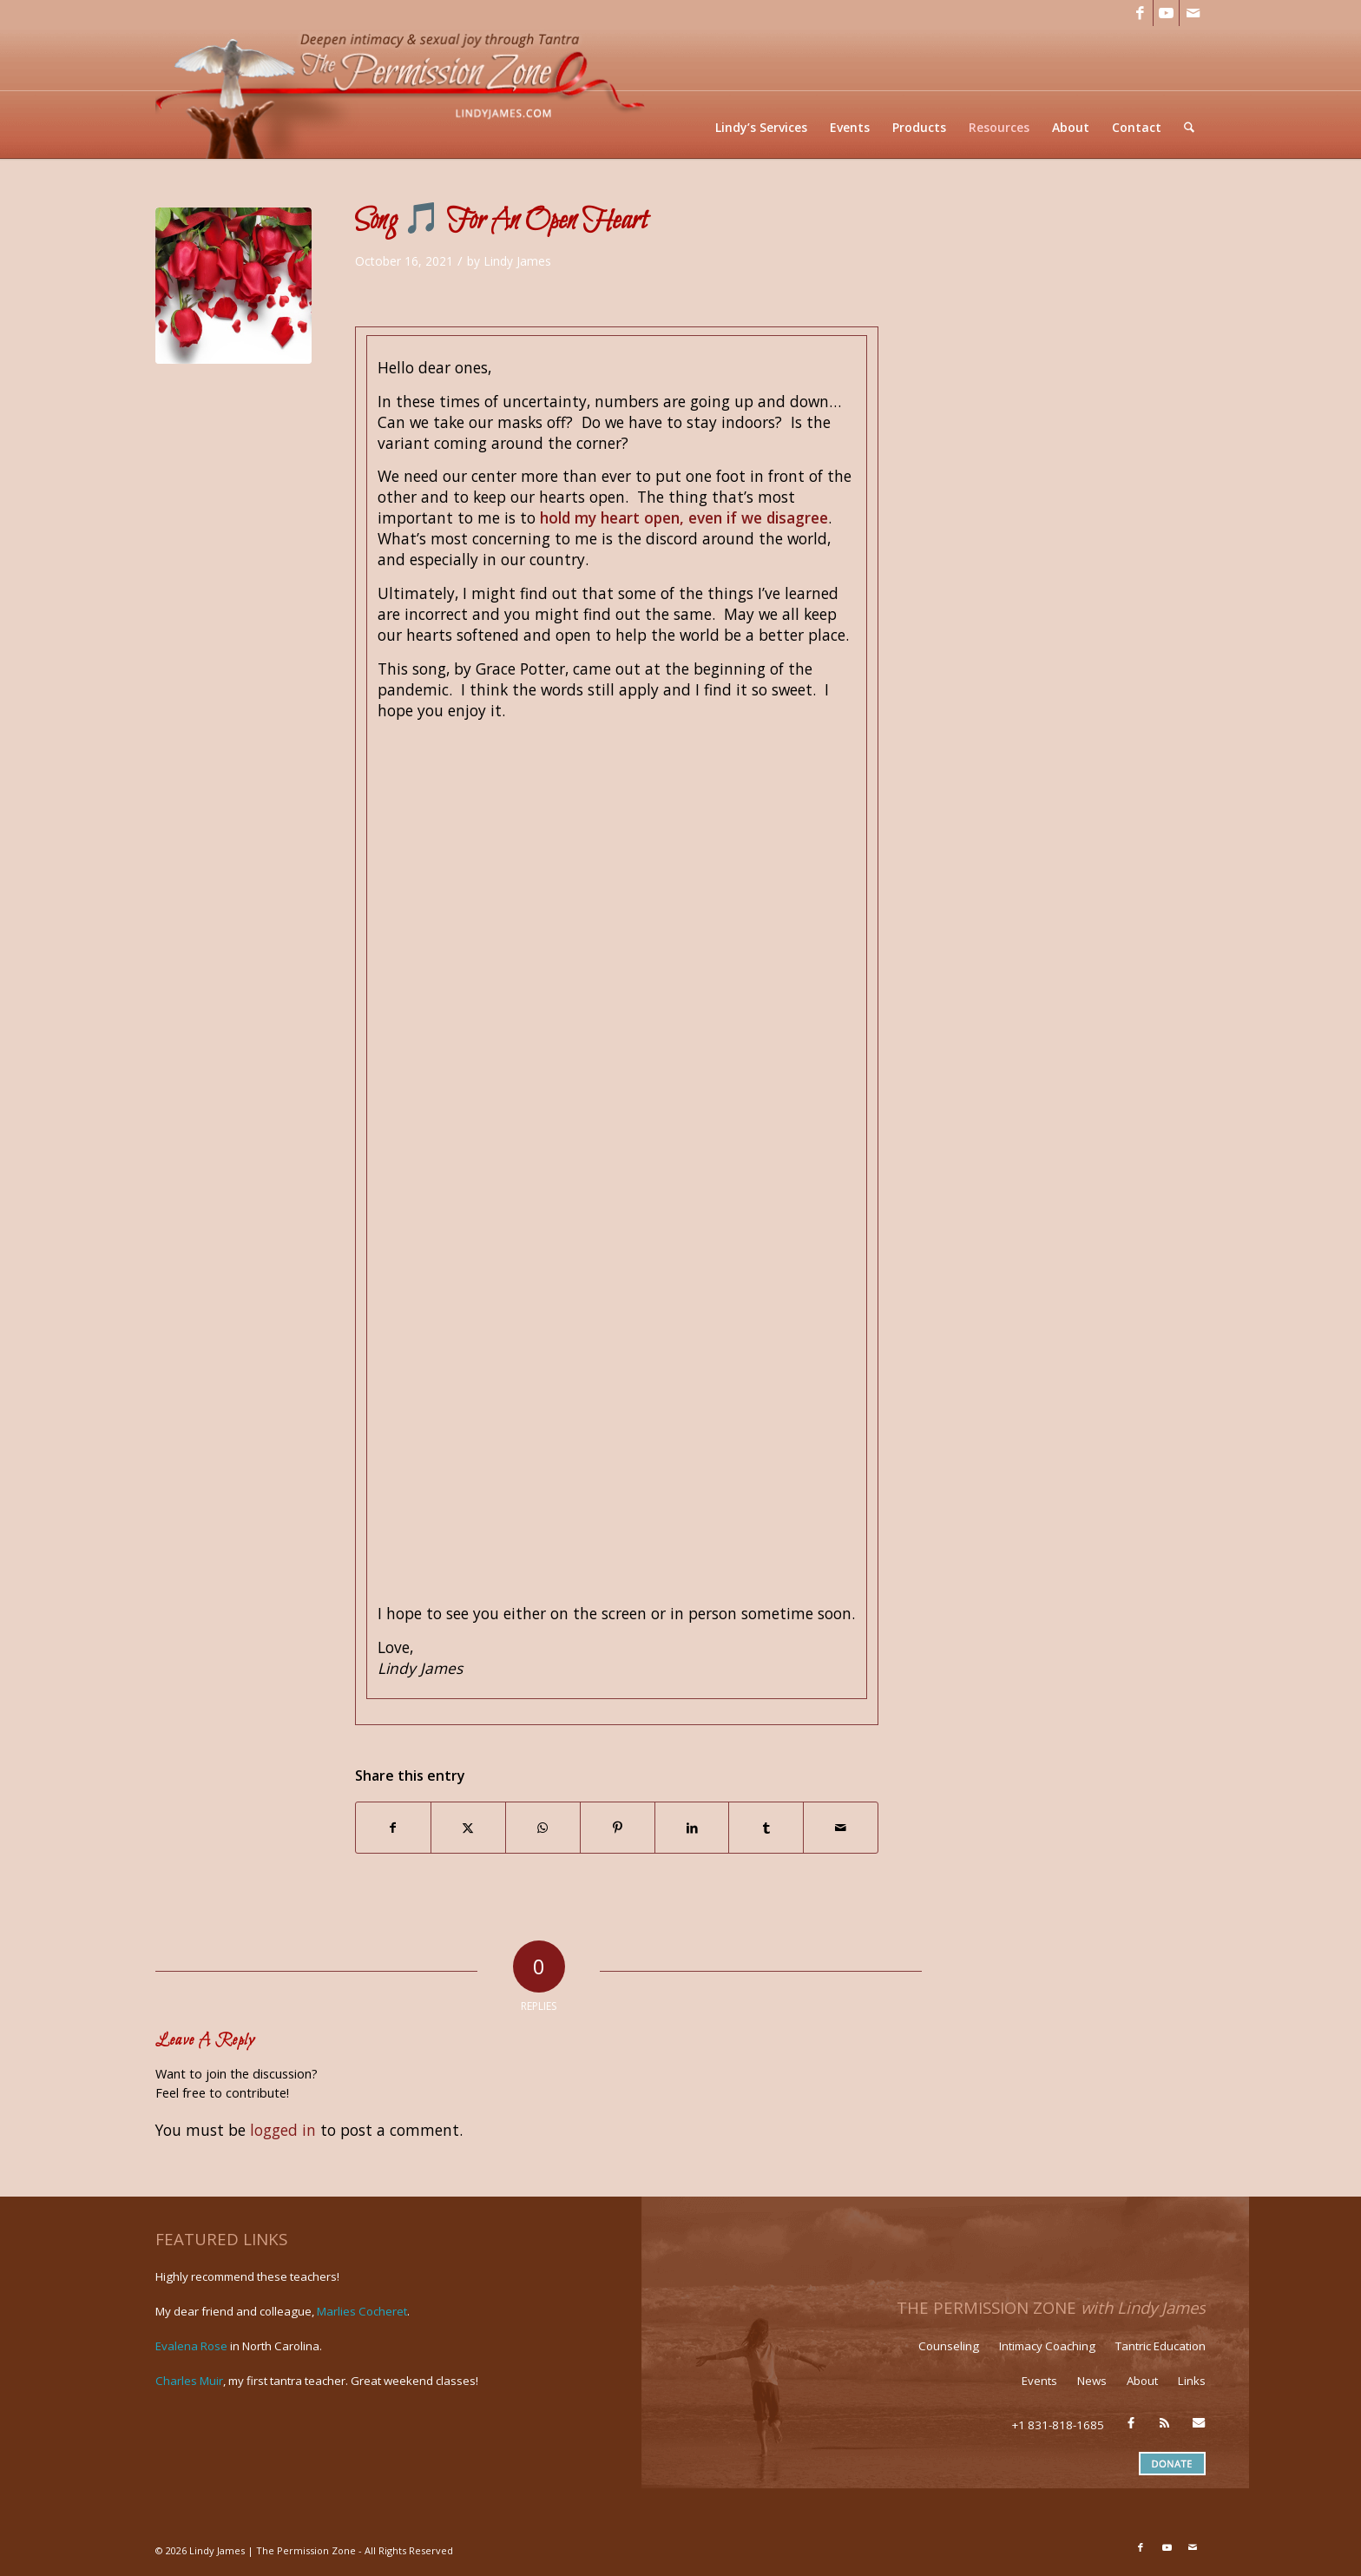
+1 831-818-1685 (1058, 2425)
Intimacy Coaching (1047, 2346)
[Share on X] (468, 1827)
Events (1039, 2380)
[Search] (1190, 127)
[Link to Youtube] (1166, 13)
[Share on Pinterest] (617, 1827)
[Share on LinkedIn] (692, 1827)
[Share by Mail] (841, 1827)
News (1092, 2380)
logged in (283, 2129)
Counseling (948, 2346)
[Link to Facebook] (1140, 13)
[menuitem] (762, 127)
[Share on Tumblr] (766, 1827)
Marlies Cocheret (362, 2311)
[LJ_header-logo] (403, 92)
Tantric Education (1160, 2346)
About (1142, 2380)
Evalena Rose (191, 2346)
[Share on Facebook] (393, 1827)
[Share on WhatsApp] (543, 1827)
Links (1192, 2380)
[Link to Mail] (1193, 13)
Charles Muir (189, 2380)
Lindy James (517, 261)
